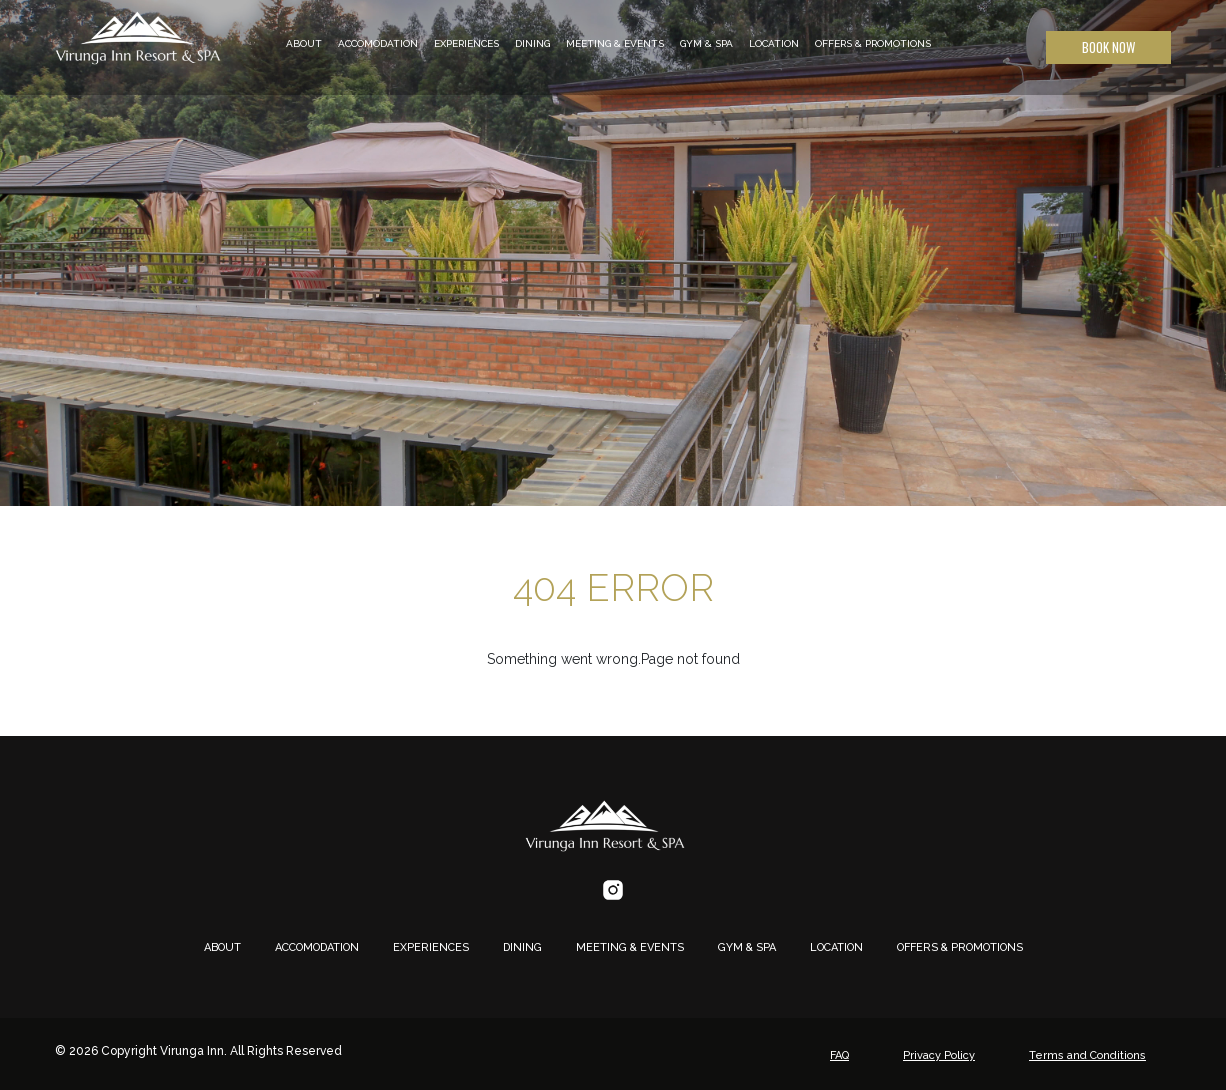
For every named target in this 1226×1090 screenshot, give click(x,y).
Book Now (1108, 47)
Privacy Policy (939, 1055)
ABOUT (304, 43)
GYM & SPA (706, 43)
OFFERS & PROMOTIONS (873, 43)
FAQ (839, 1055)
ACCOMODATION (378, 43)
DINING (532, 43)
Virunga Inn (192, 1051)
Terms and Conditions (1087, 1055)
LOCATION (774, 43)
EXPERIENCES (466, 43)
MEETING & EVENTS (615, 43)
